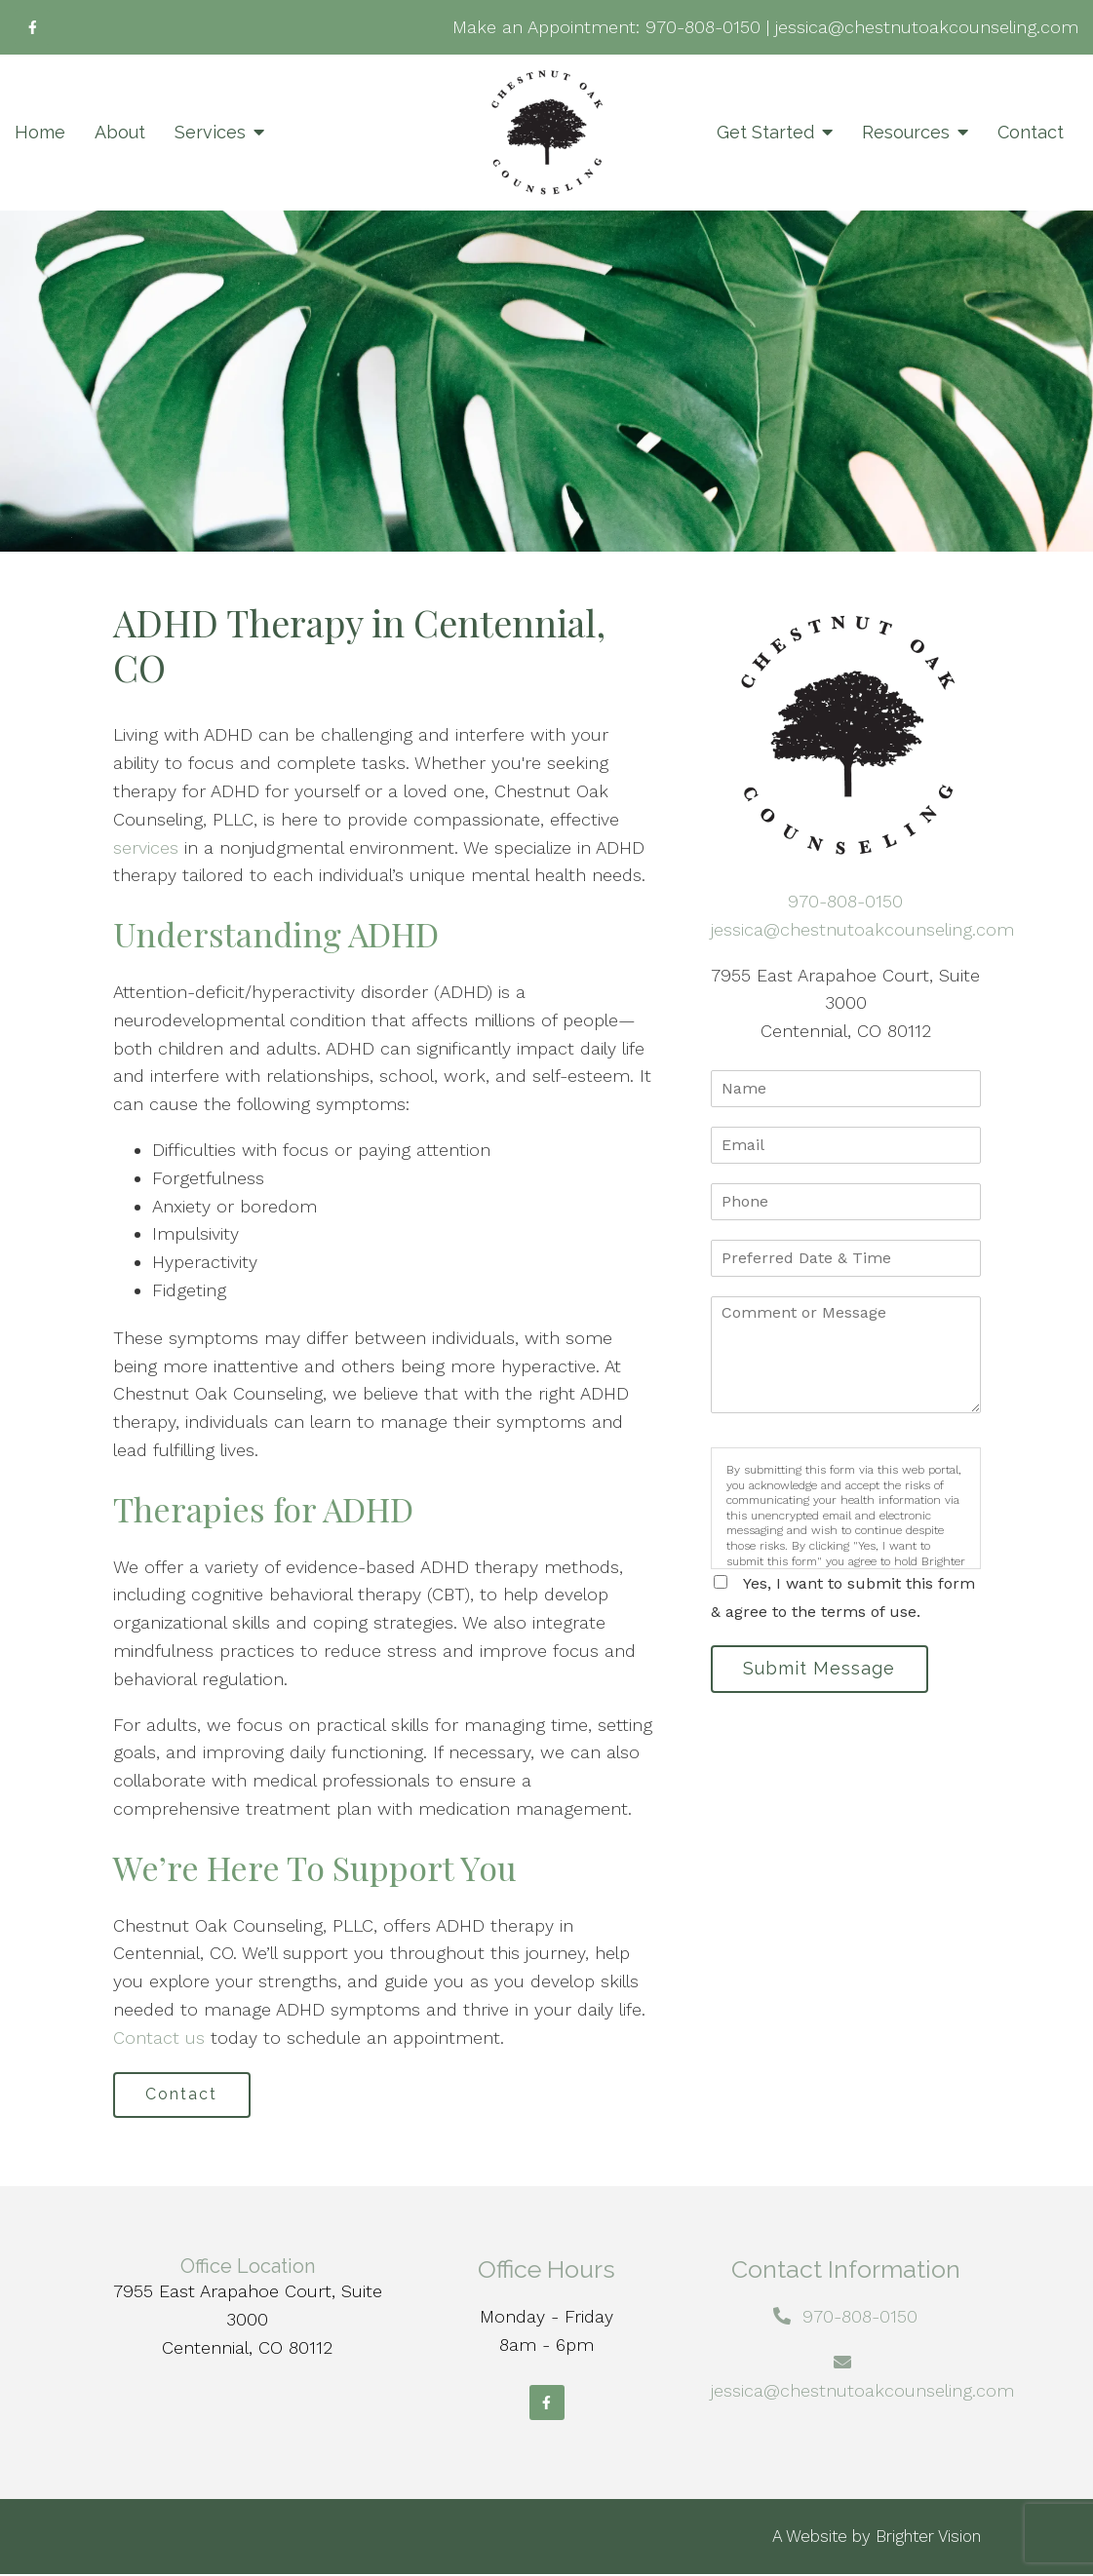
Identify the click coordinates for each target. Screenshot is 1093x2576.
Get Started (765, 132)
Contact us (159, 2037)
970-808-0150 (703, 27)
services (145, 847)
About (120, 132)
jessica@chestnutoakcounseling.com (926, 27)
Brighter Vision (928, 2538)
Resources (906, 132)
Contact (1030, 132)
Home (40, 132)
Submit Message (823, 1670)
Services (210, 132)
